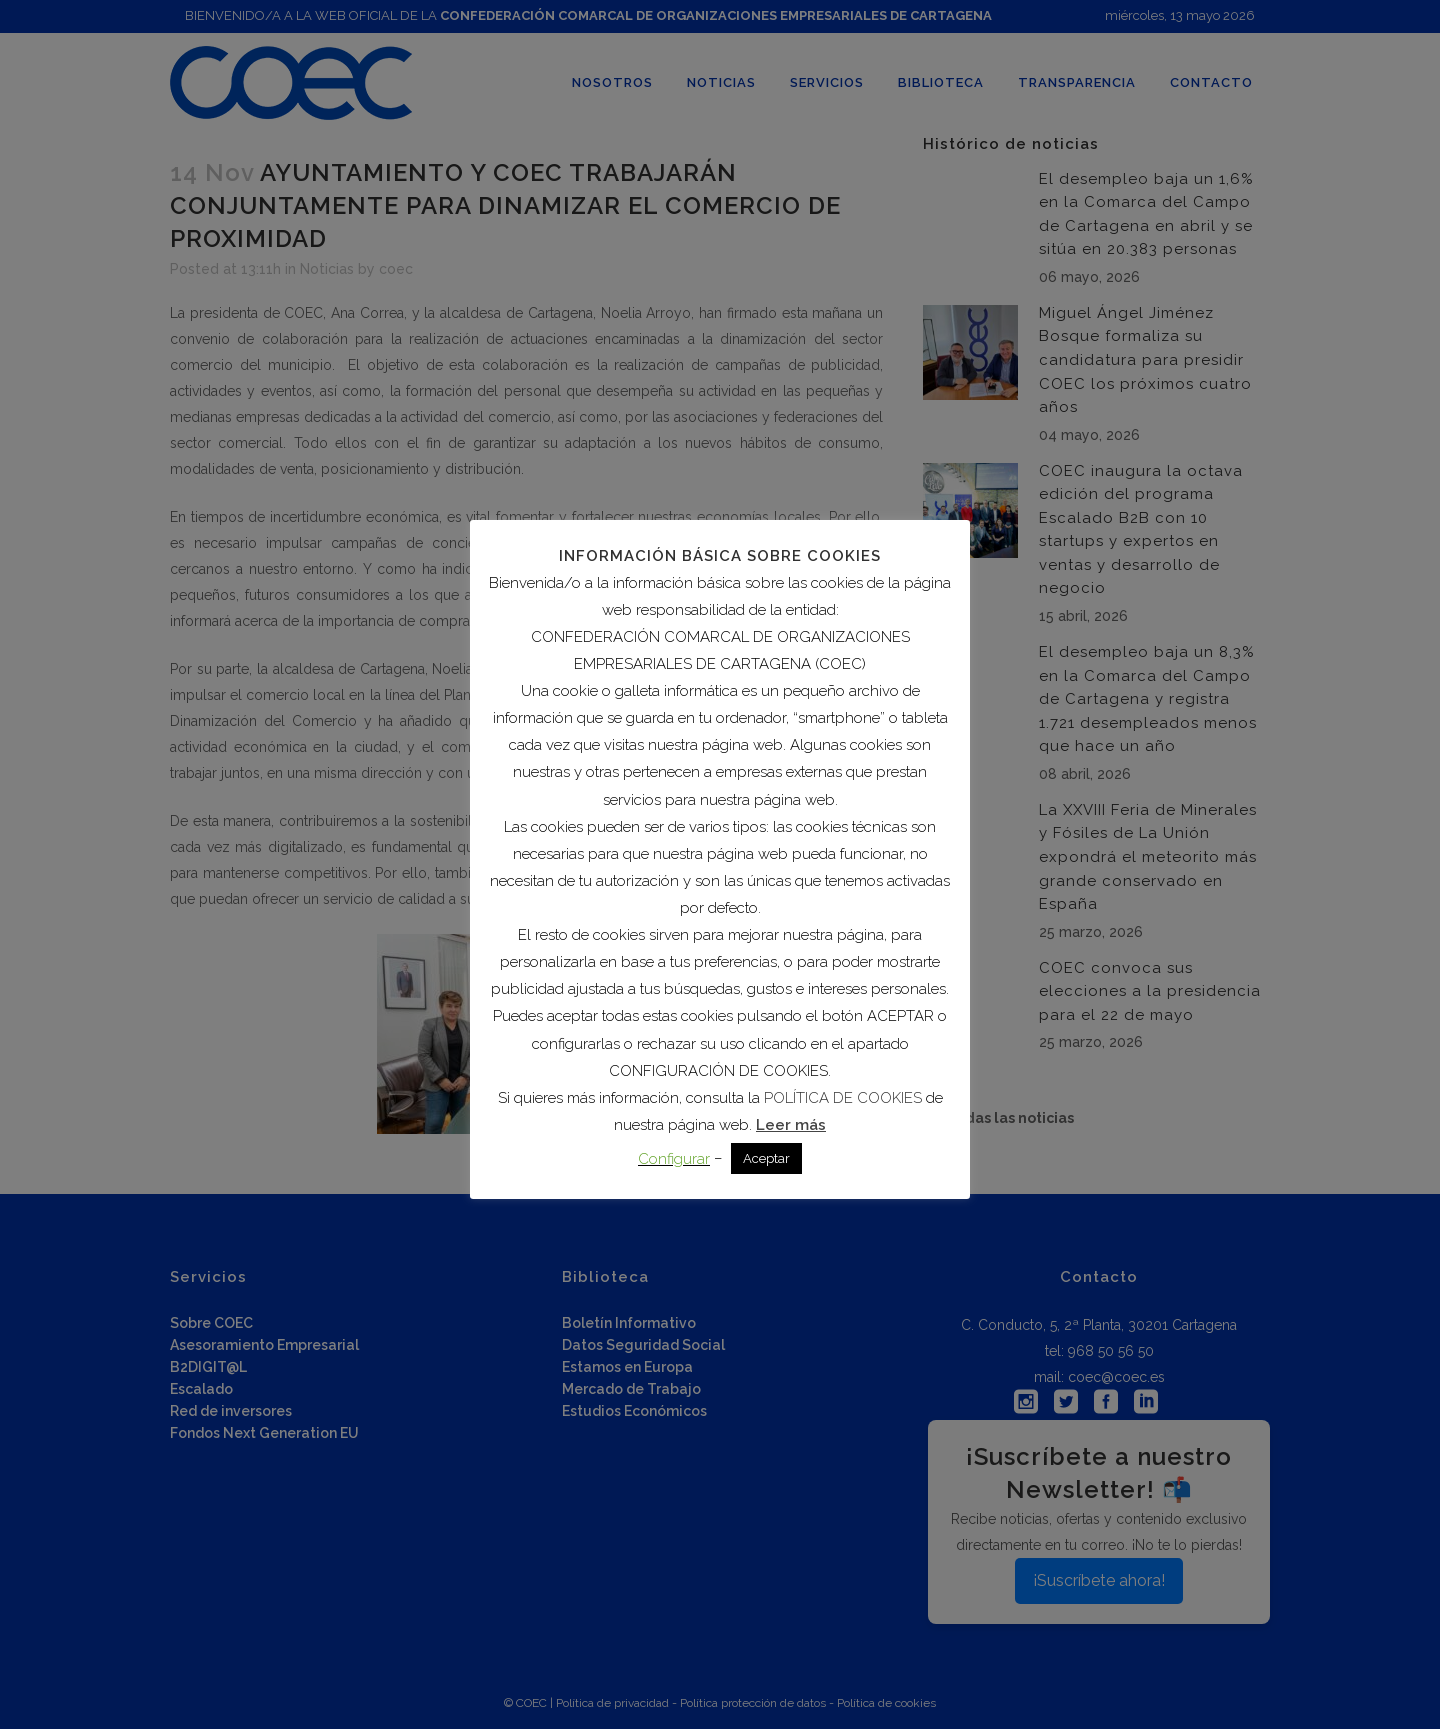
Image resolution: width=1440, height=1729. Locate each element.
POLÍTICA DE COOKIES (843, 1098)
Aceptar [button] (766, 1158)
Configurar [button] (674, 1159)
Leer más (791, 1125)
